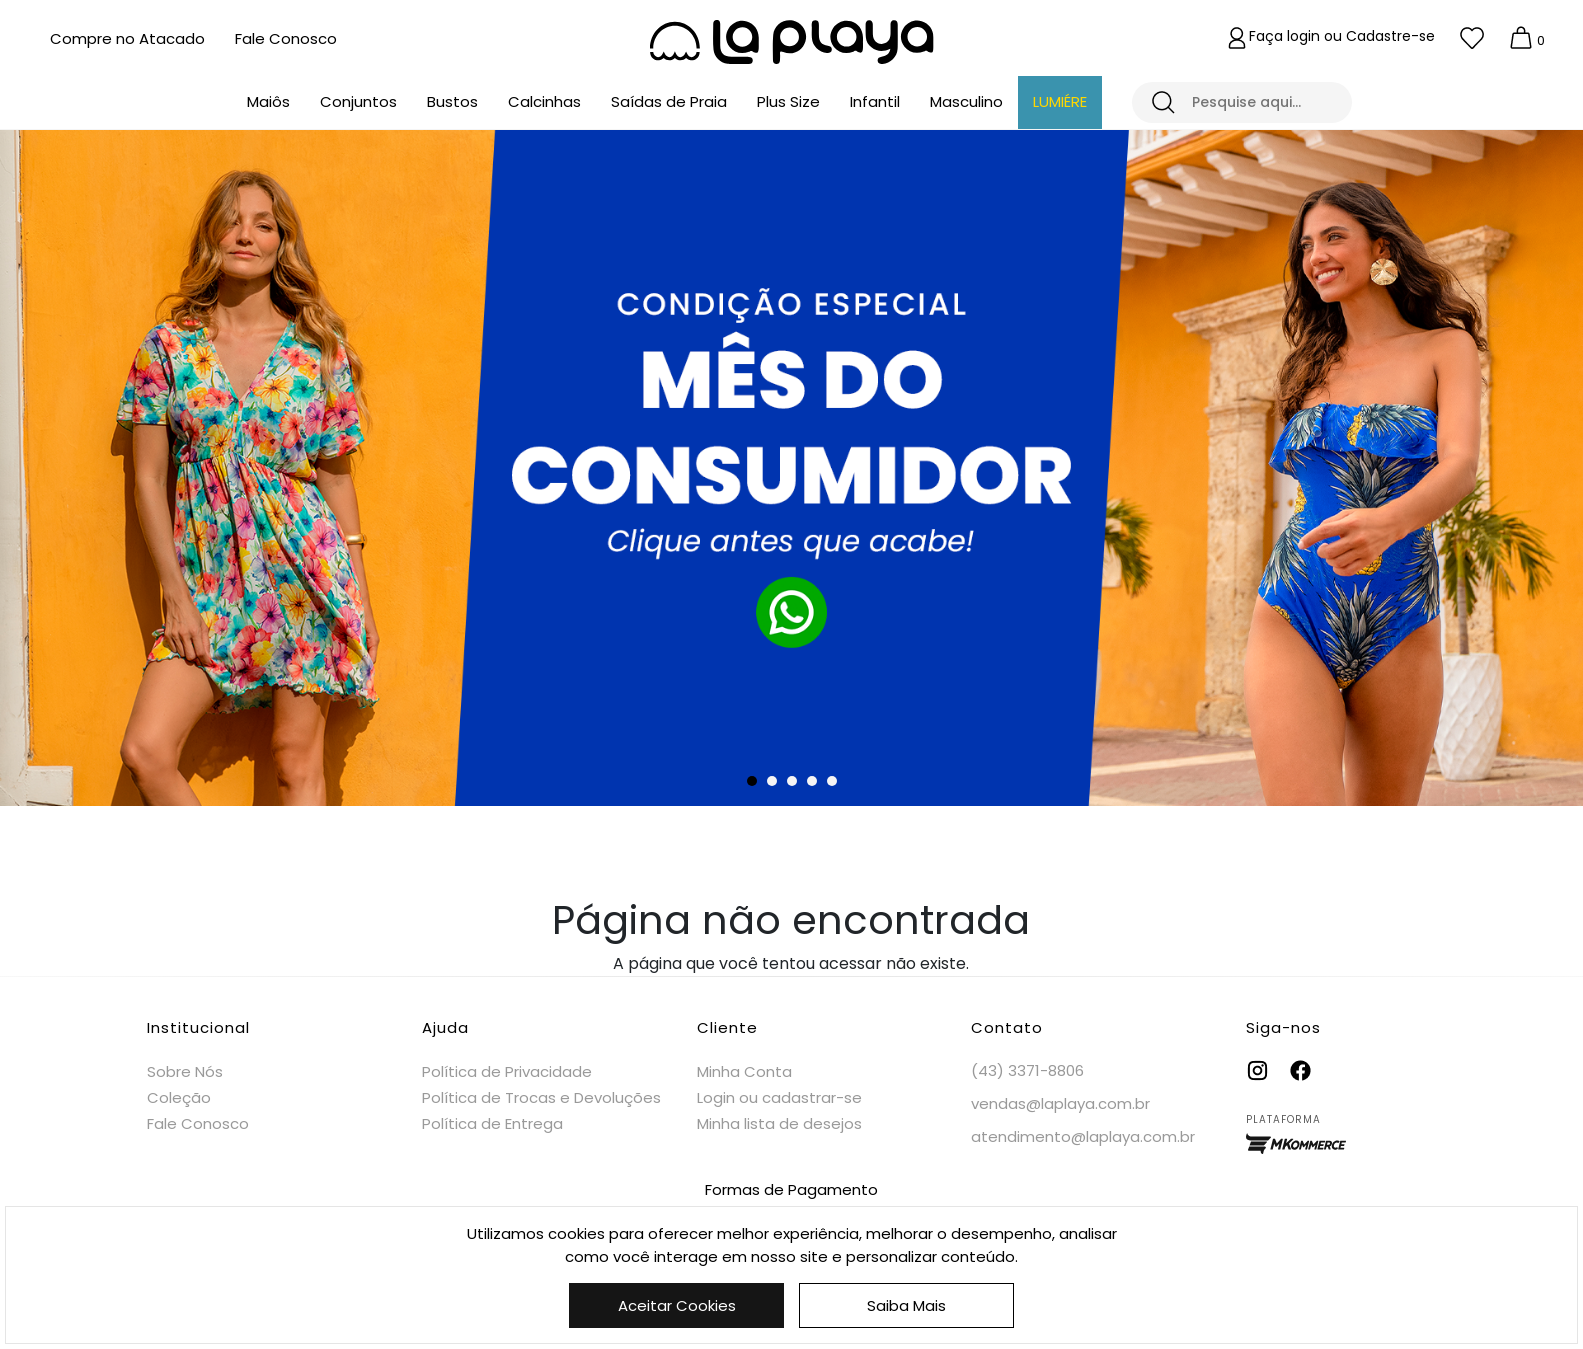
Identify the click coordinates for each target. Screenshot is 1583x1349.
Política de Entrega (492, 1123)
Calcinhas (544, 101)
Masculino (966, 101)
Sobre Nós (185, 1071)
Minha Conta (744, 1071)
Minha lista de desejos (779, 1123)
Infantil (875, 101)
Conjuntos (358, 101)
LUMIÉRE (1060, 101)
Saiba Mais (906, 1305)
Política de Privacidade (507, 1071)
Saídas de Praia (669, 101)
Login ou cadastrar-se (779, 1097)
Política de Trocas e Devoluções (541, 1097)
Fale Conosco (286, 38)
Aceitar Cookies (677, 1305)
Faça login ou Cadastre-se (1342, 36)
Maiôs (268, 101)
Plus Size (788, 101)
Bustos (452, 101)
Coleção (179, 1097)
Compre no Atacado (127, 38)
